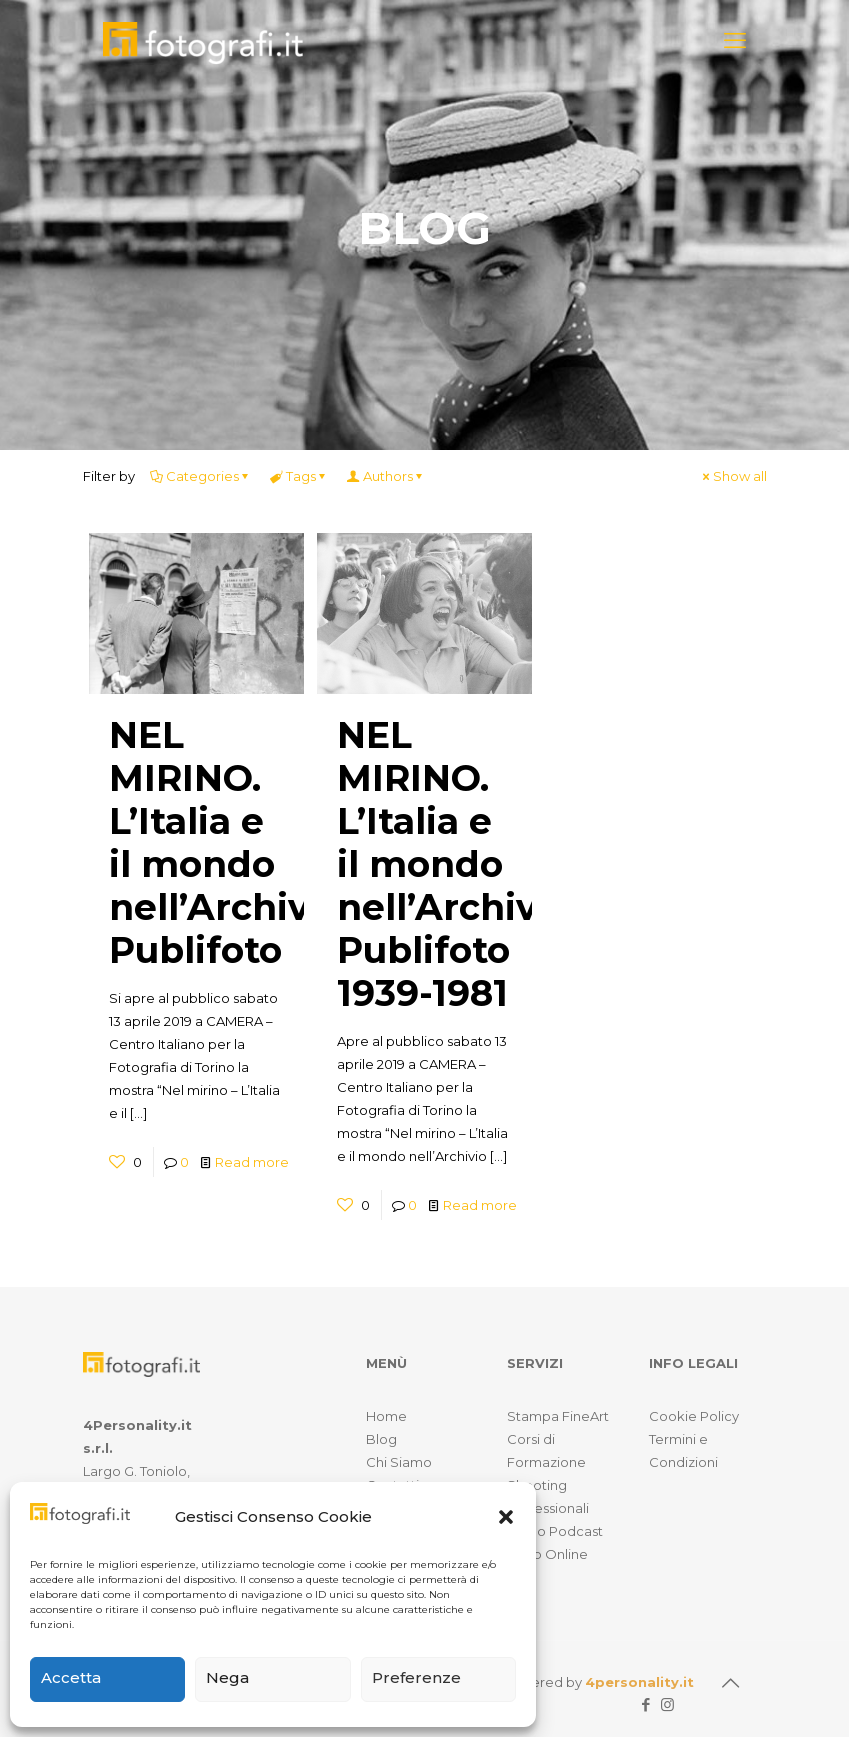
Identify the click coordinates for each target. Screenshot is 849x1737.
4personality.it (639, 1682)
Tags (299, 476)
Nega (227, 1677)
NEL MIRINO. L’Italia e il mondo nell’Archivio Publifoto (226, 842)
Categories (201, 476)
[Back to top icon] (731, 1683)
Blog (381, 1439)
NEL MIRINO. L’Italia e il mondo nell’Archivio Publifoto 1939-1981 (454, 864)
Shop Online (547, 1554)
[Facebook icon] (646, 1704)
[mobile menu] (735, 41)
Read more (252, 1162)
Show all (733, 476)
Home (386, 1416)
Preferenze (416, 1677)
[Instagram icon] (667, 1704)
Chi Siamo (399, 1462)
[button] (506, 1517)
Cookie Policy (694, 1416)
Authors (386, 476)
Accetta (71, 1677)
